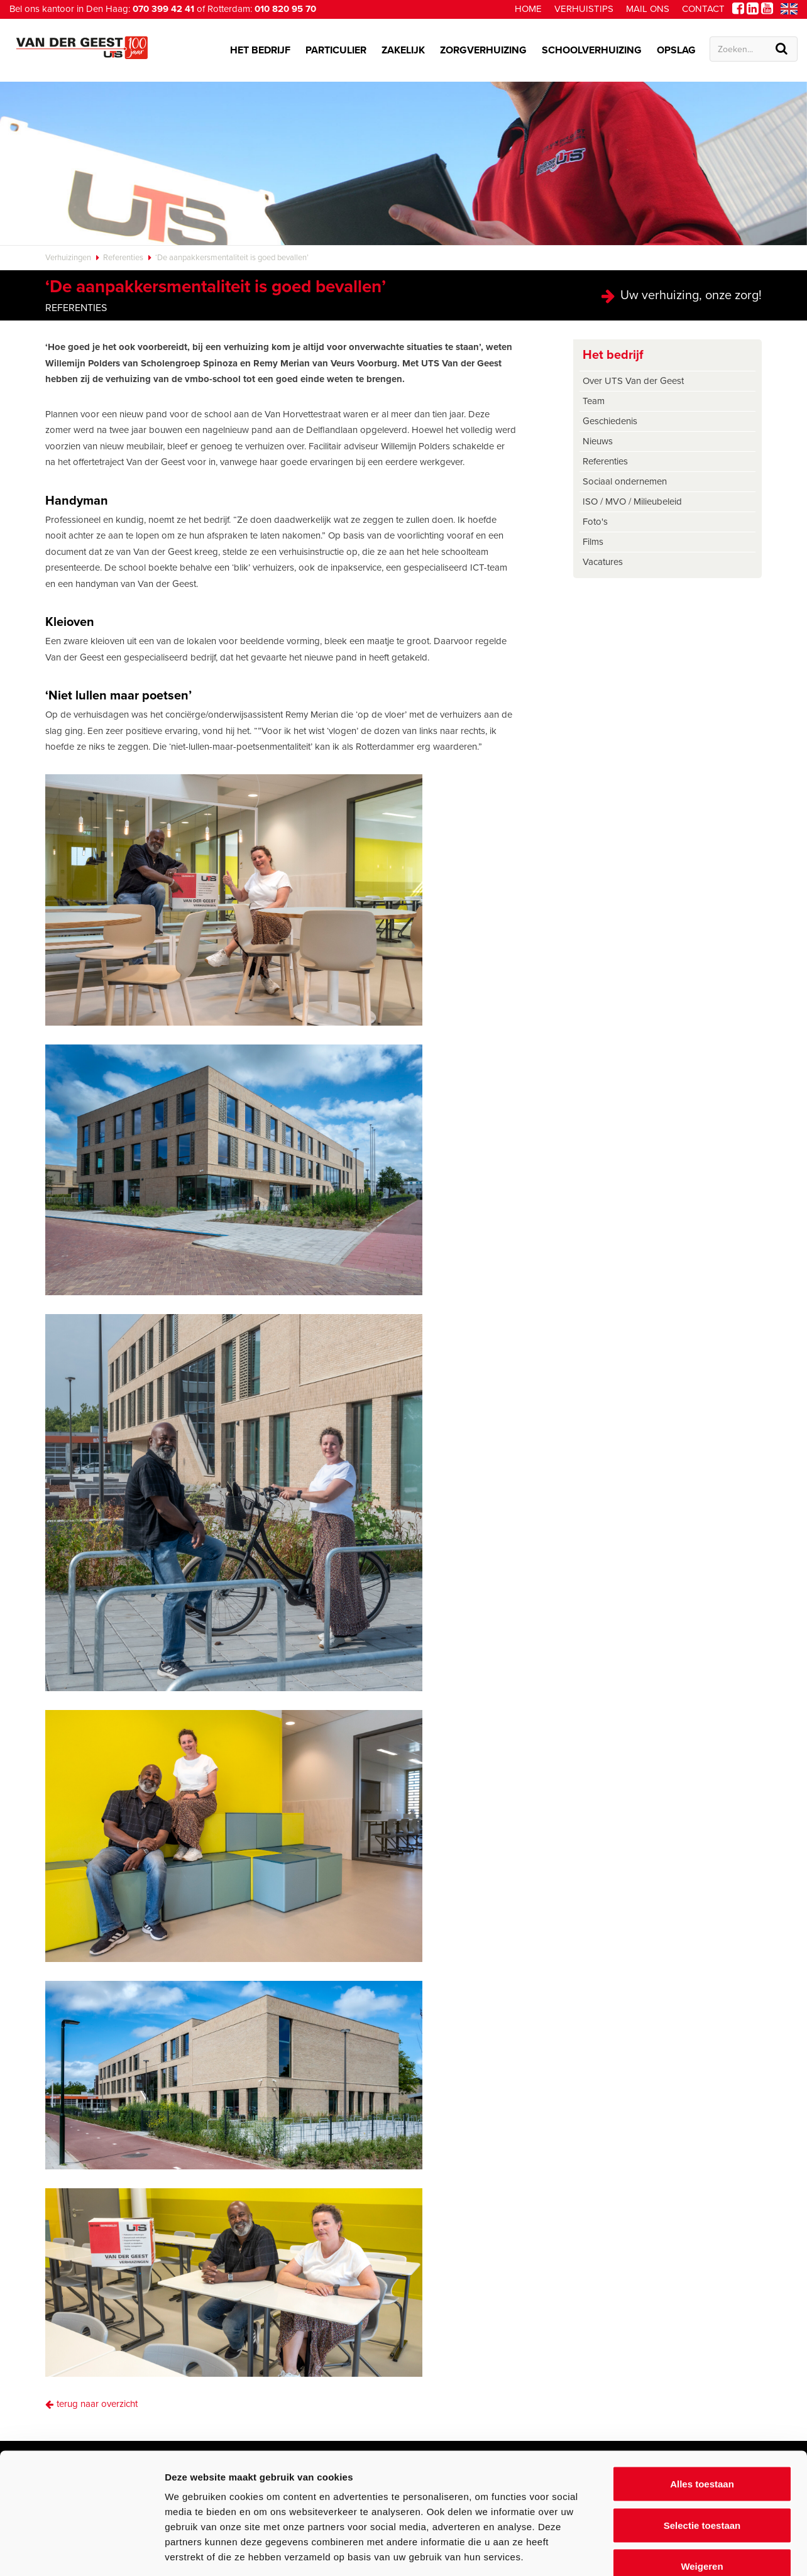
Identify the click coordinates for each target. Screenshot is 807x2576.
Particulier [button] (335, 50)
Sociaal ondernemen (625, 481)
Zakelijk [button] (403, 50)
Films (593, 541)
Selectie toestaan (702, 2452)
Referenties (123, 258)
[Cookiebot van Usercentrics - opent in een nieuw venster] (81, 2551)
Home (528, 8)
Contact (703, 8)
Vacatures (603, 561)
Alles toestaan (702, 2411)
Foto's (595, 521)
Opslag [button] (676, 50)
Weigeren (702, 2493)
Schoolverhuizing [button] (592, 50)
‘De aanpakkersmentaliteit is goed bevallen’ (232, 258)
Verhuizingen (68, 258)
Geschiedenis (610, 421)
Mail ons (647, 8)
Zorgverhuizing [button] (483, 50)
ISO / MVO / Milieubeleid (632, 501)
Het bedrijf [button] (260, 50)
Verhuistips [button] (583, 8)
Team (594, 401)
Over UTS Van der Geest (633, 380)
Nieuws (598, 441)
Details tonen (679, 2551)
